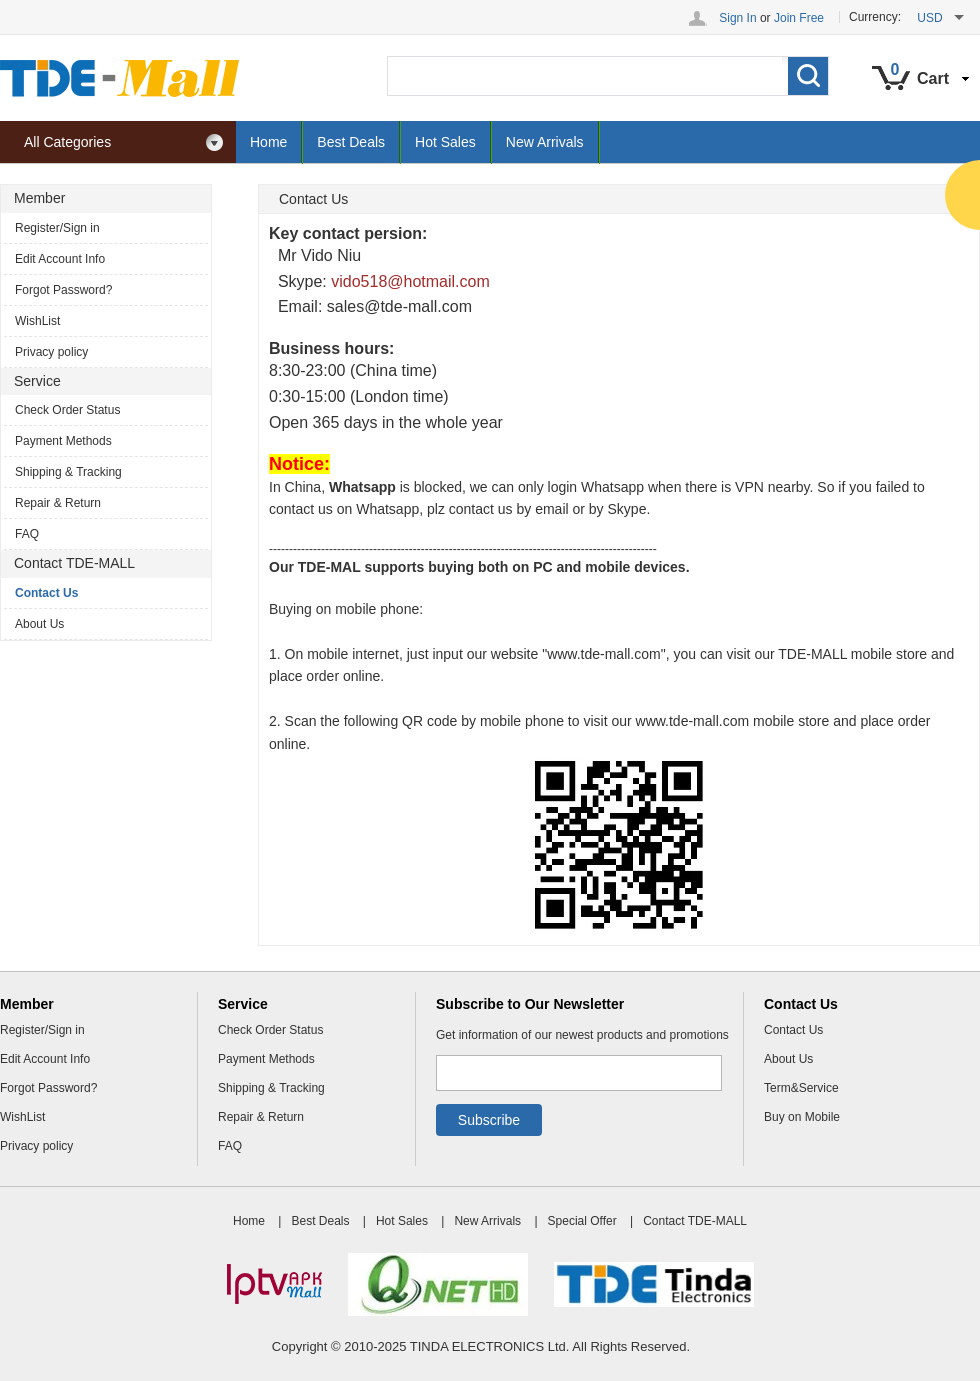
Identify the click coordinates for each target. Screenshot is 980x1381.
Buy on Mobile (802, 1117)
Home (268, 142)
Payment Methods (63, 441)
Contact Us (46, 593)
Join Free (799, 18)
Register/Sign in (57, 228)
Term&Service (801, 1088)
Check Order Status (67, 410)
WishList (37, 321)
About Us (39, 624)
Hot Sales (445, 142)
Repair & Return (58, 503)
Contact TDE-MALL (695, 1221)
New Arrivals (545, 142)
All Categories (124, 142)
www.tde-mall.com (604, 654)
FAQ (27, 534)
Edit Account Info (60, 259)
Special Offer (582, 1221)
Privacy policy (51, 352)
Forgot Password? (63, 290)
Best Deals (351, 142)
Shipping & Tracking (68, 472)
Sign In (737, 18)
